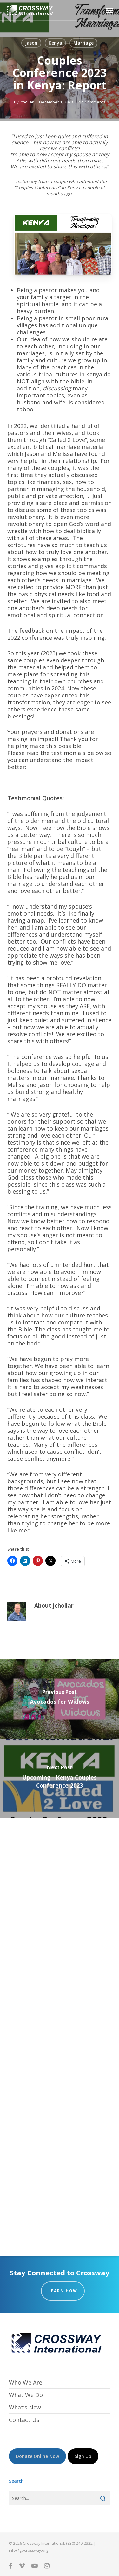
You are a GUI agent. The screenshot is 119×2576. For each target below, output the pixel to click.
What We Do (26, 2395)
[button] (109, 10)
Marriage (83, 43)
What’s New (25, 2407)
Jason (31, 43)
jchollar (27, 102)
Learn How (62, 2291)
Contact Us (24, 2419)
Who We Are (25, 2382)
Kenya (55, 43)
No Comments (91, 102)
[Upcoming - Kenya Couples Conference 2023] (59, 1778)
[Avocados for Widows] (59, 1699)
